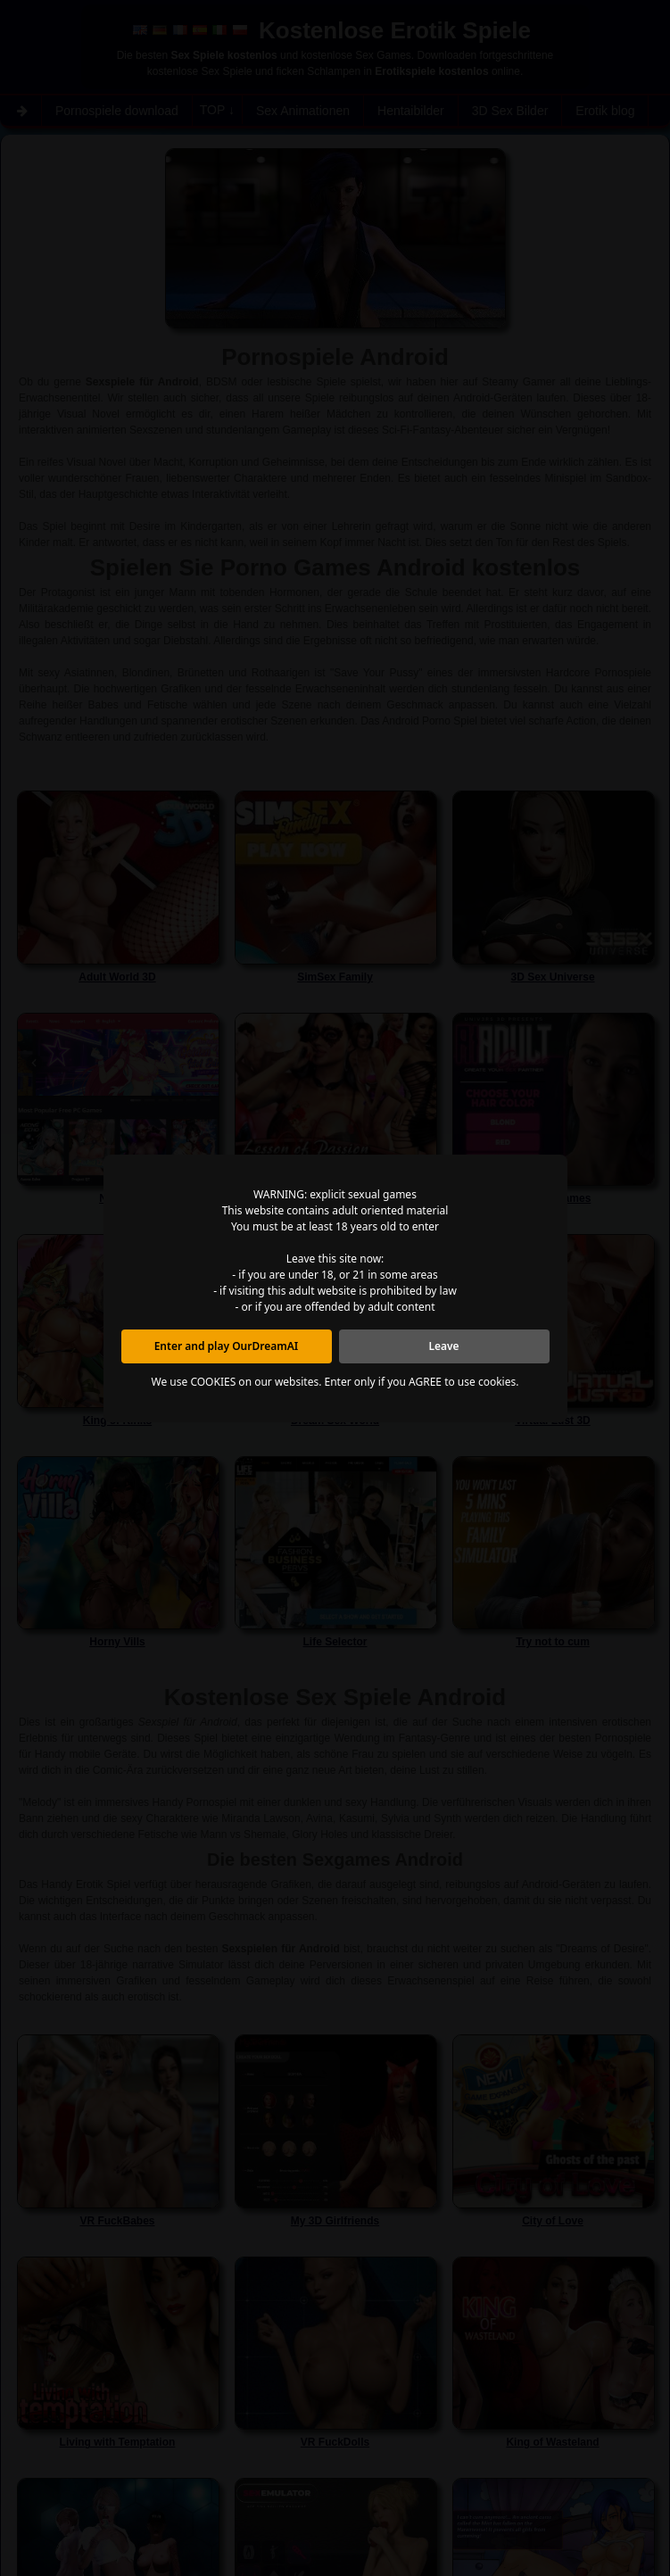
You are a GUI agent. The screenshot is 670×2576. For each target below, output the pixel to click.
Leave (443, 1346)
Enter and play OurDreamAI (226, 1346)
